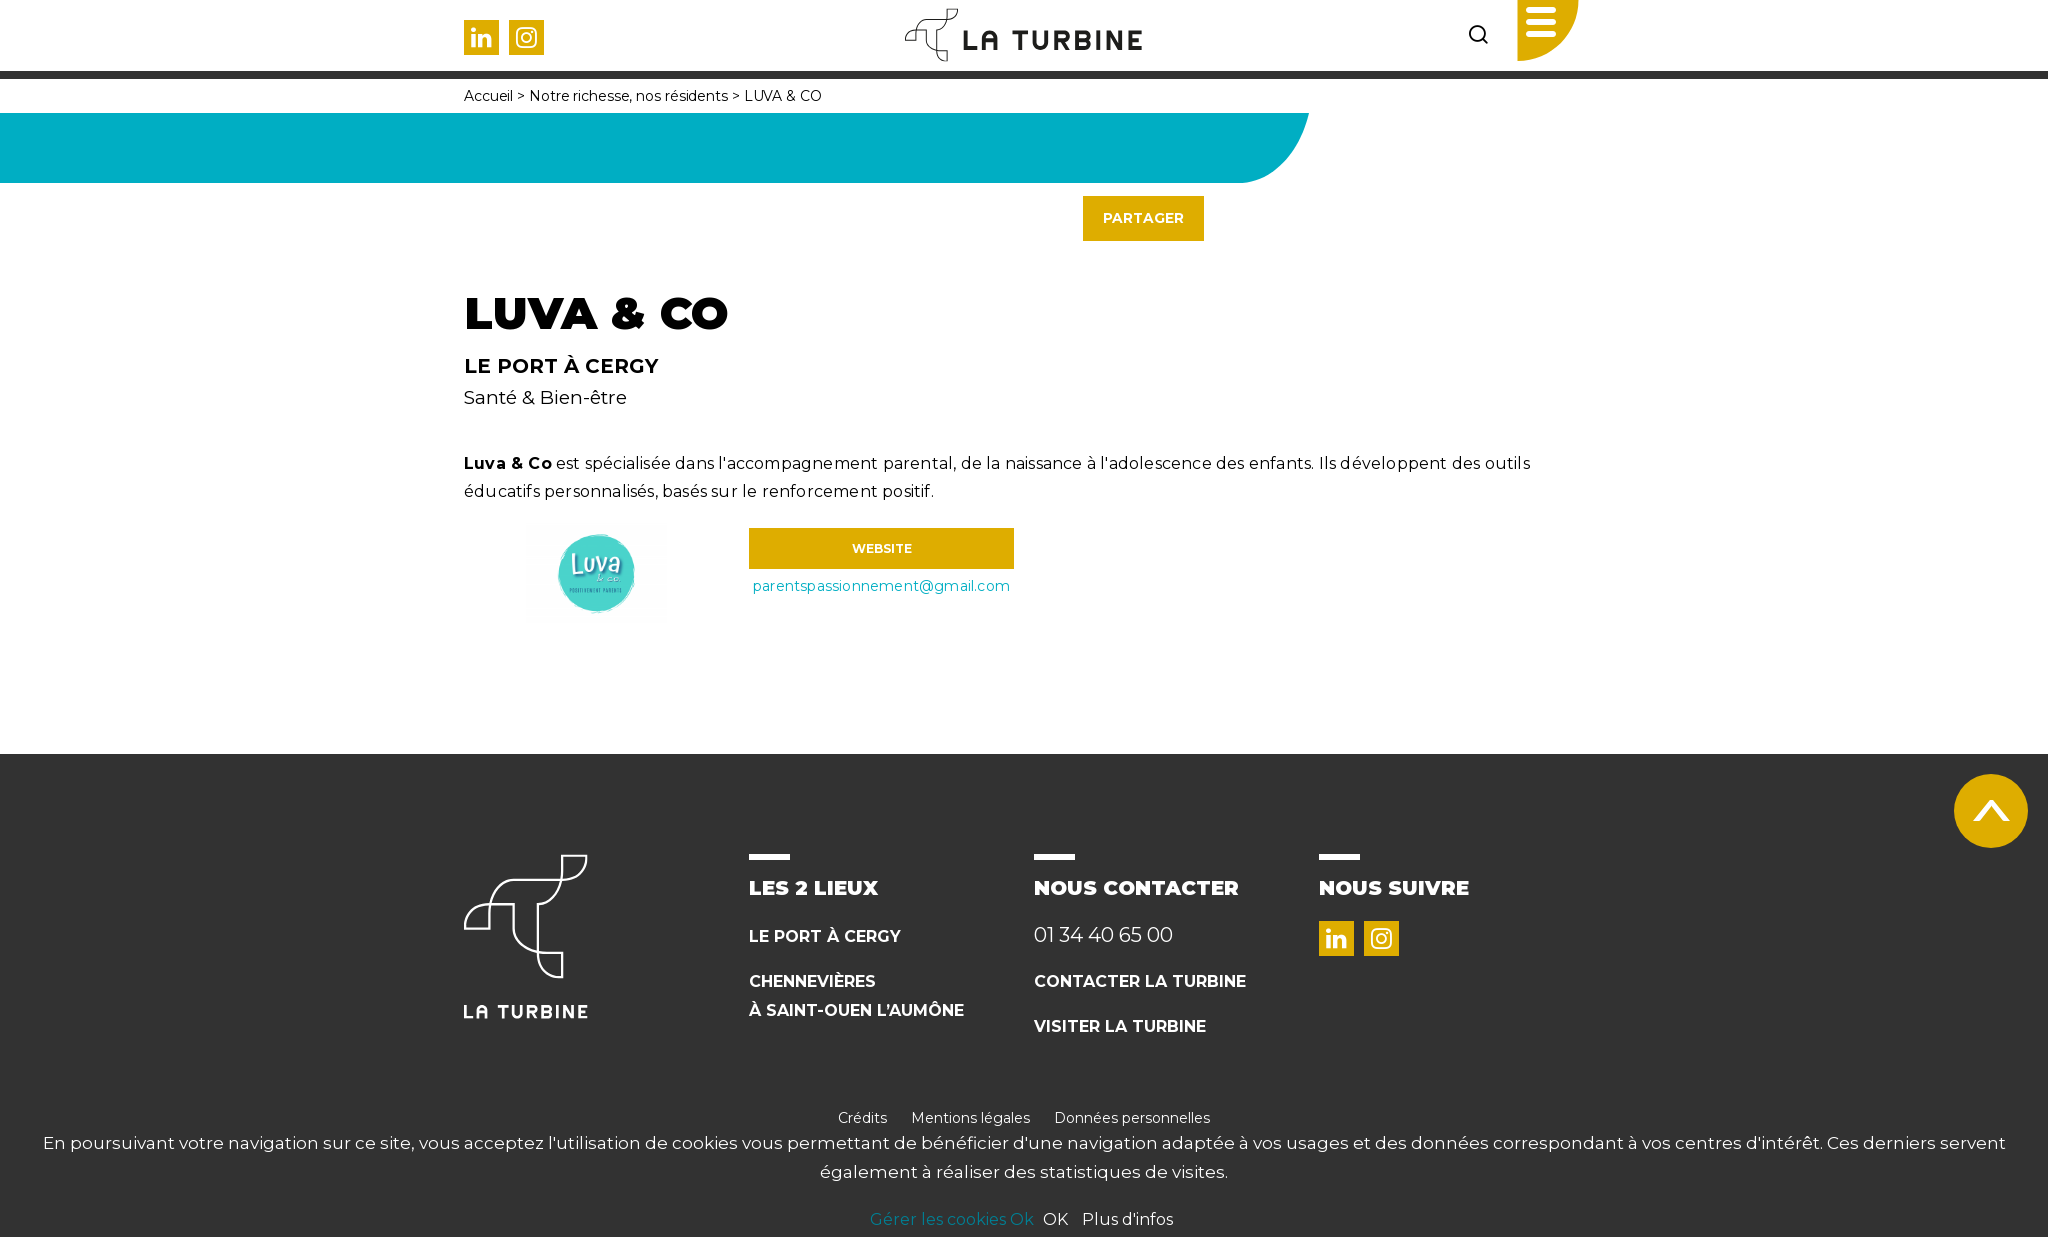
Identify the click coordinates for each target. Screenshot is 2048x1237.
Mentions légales (970, 1118)
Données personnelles (1132, 1118)
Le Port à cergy (825, 936)
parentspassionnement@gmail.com (881, 586)
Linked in (481, 37)
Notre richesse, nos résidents (628, 96)
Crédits (862, 1118)
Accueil (488, 96)
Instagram (526, 37)
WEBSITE (882, 548)
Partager (1143, 218)
